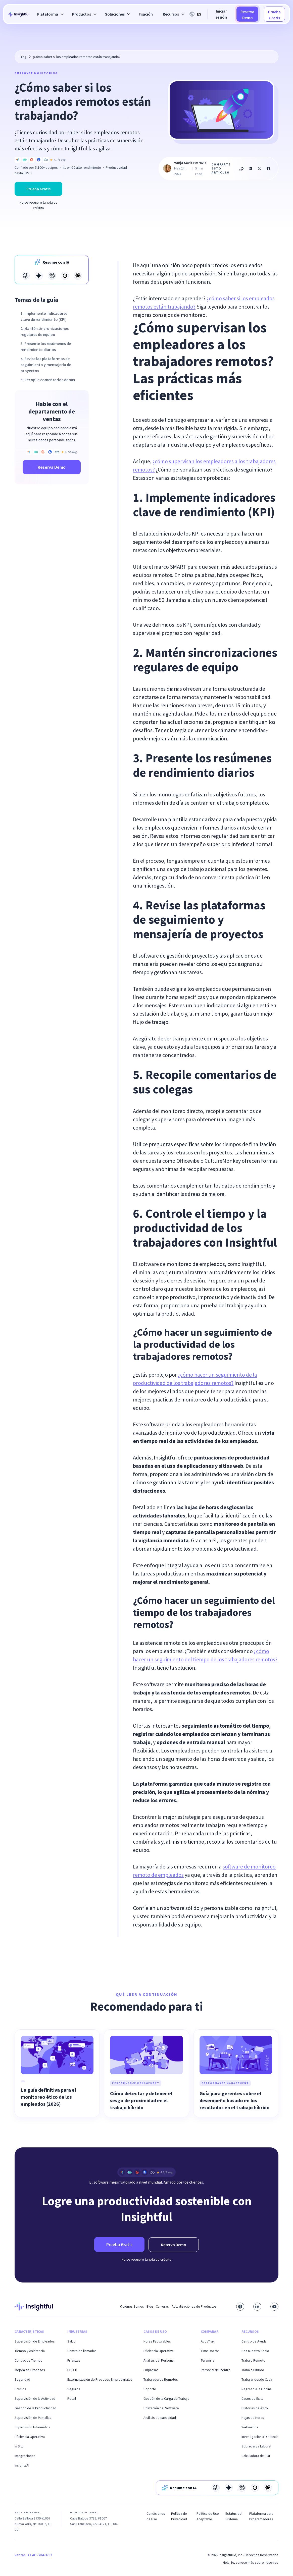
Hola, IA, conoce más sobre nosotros (250, 2562)
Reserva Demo (247, 14)
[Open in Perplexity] (51, 275)
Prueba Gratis (274, 14)
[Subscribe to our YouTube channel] (274, 2307)
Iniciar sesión (221, 14)
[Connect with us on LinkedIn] (257, 2307)
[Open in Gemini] (38, 275)
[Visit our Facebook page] (240, 2307)
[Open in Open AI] (25, 275)
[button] (49, 14)
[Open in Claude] (77, 275)
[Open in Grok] (64, 275)
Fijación (146, 14)
